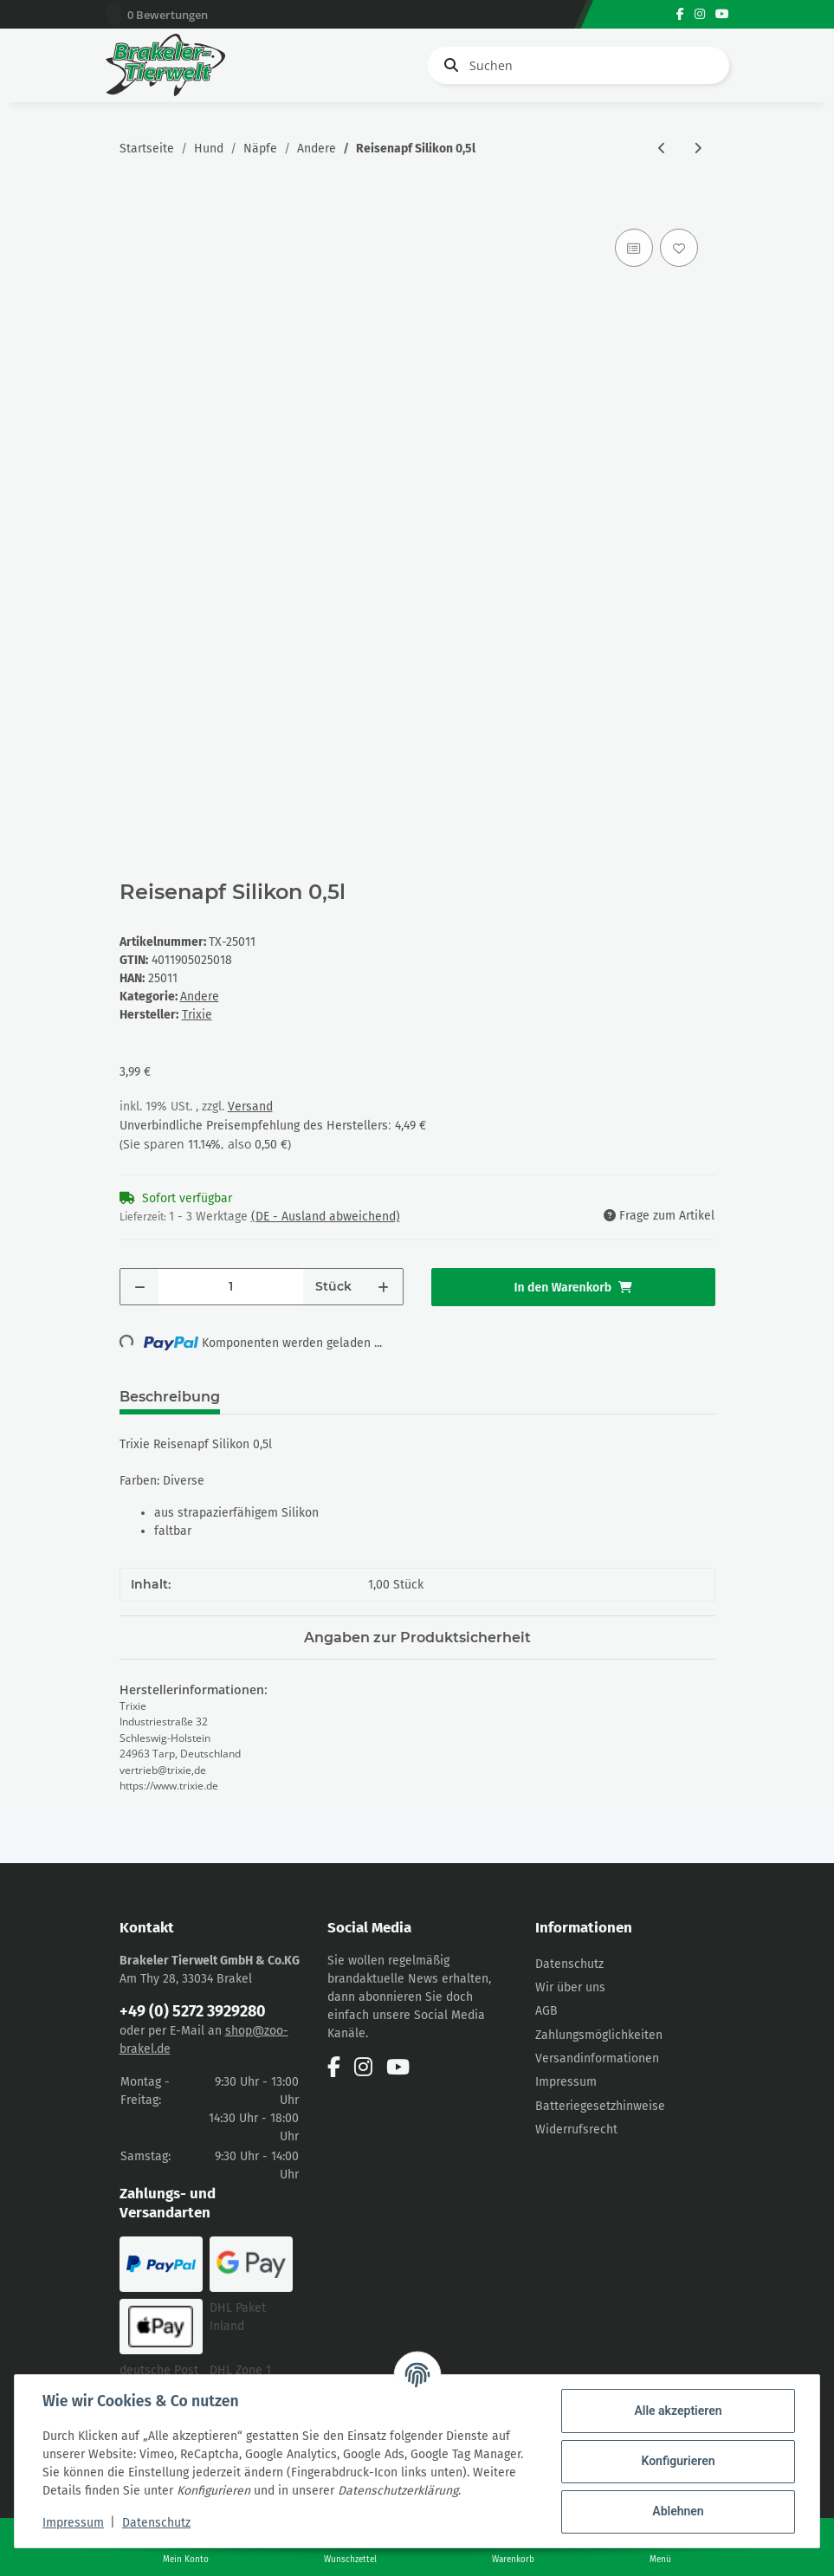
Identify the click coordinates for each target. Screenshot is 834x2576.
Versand (250, 1106)
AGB (546, 2010)
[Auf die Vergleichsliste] (634, 248)
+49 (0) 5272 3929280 (193, 2011)
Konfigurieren (677, 2461)
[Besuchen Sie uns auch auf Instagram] (700, 14)
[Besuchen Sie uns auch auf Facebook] (680, 14)
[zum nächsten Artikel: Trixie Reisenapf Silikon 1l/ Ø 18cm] (697, 148)
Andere (199, 996)
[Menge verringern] (139, 1286)
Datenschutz (569, 1964)
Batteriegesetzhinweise (600, 2106)
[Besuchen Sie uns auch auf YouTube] (722, 14)
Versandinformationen (597, 2058)
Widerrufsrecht (576, 2129)
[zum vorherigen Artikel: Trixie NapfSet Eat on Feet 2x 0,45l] (662, 148)
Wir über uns (570, 1987)
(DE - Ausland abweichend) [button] (325, 1216)
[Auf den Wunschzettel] (679, 248)
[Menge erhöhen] (383, 1286)
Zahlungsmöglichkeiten (599, 2035)
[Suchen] (578, 65)
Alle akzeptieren (677, 2410)
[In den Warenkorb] (133, 205)
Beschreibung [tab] (170, 1396)
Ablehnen (677, 2511)
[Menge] (230, 1286)
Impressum (566, 2081)
